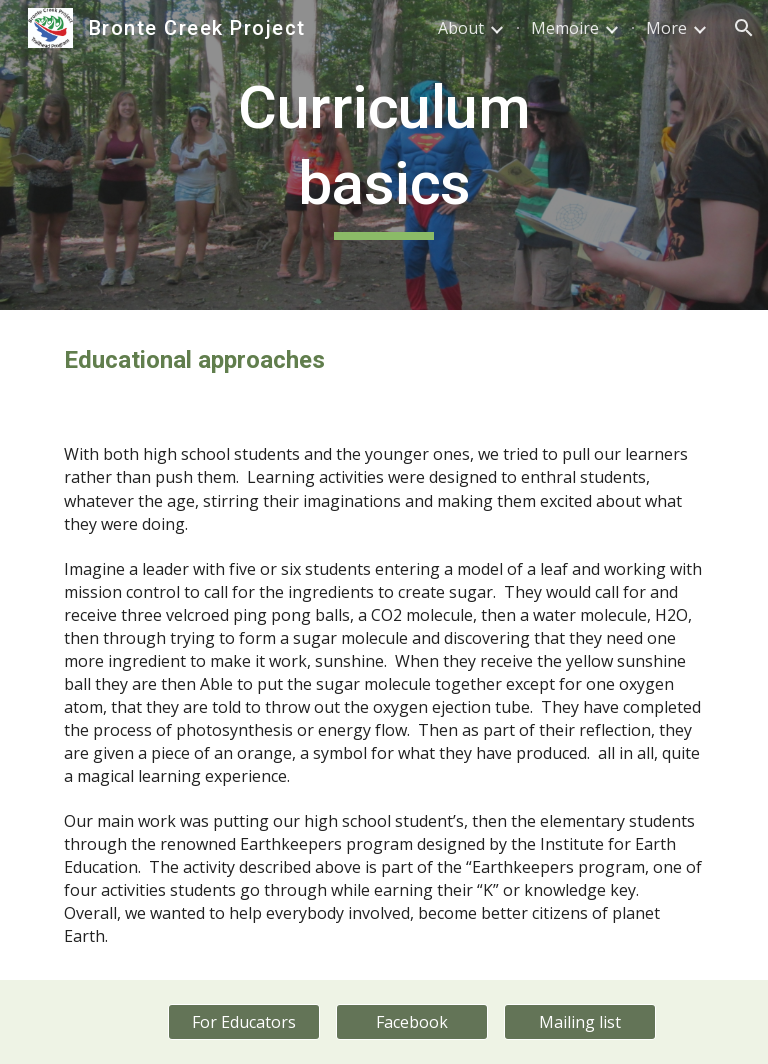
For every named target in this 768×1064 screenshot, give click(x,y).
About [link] (461, 28)
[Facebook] (411, 1022)
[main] (383, 154)
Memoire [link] (565, 28)
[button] (744, 28)
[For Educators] (243, 1022)
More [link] (666, 28)
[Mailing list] (579, 1022)
